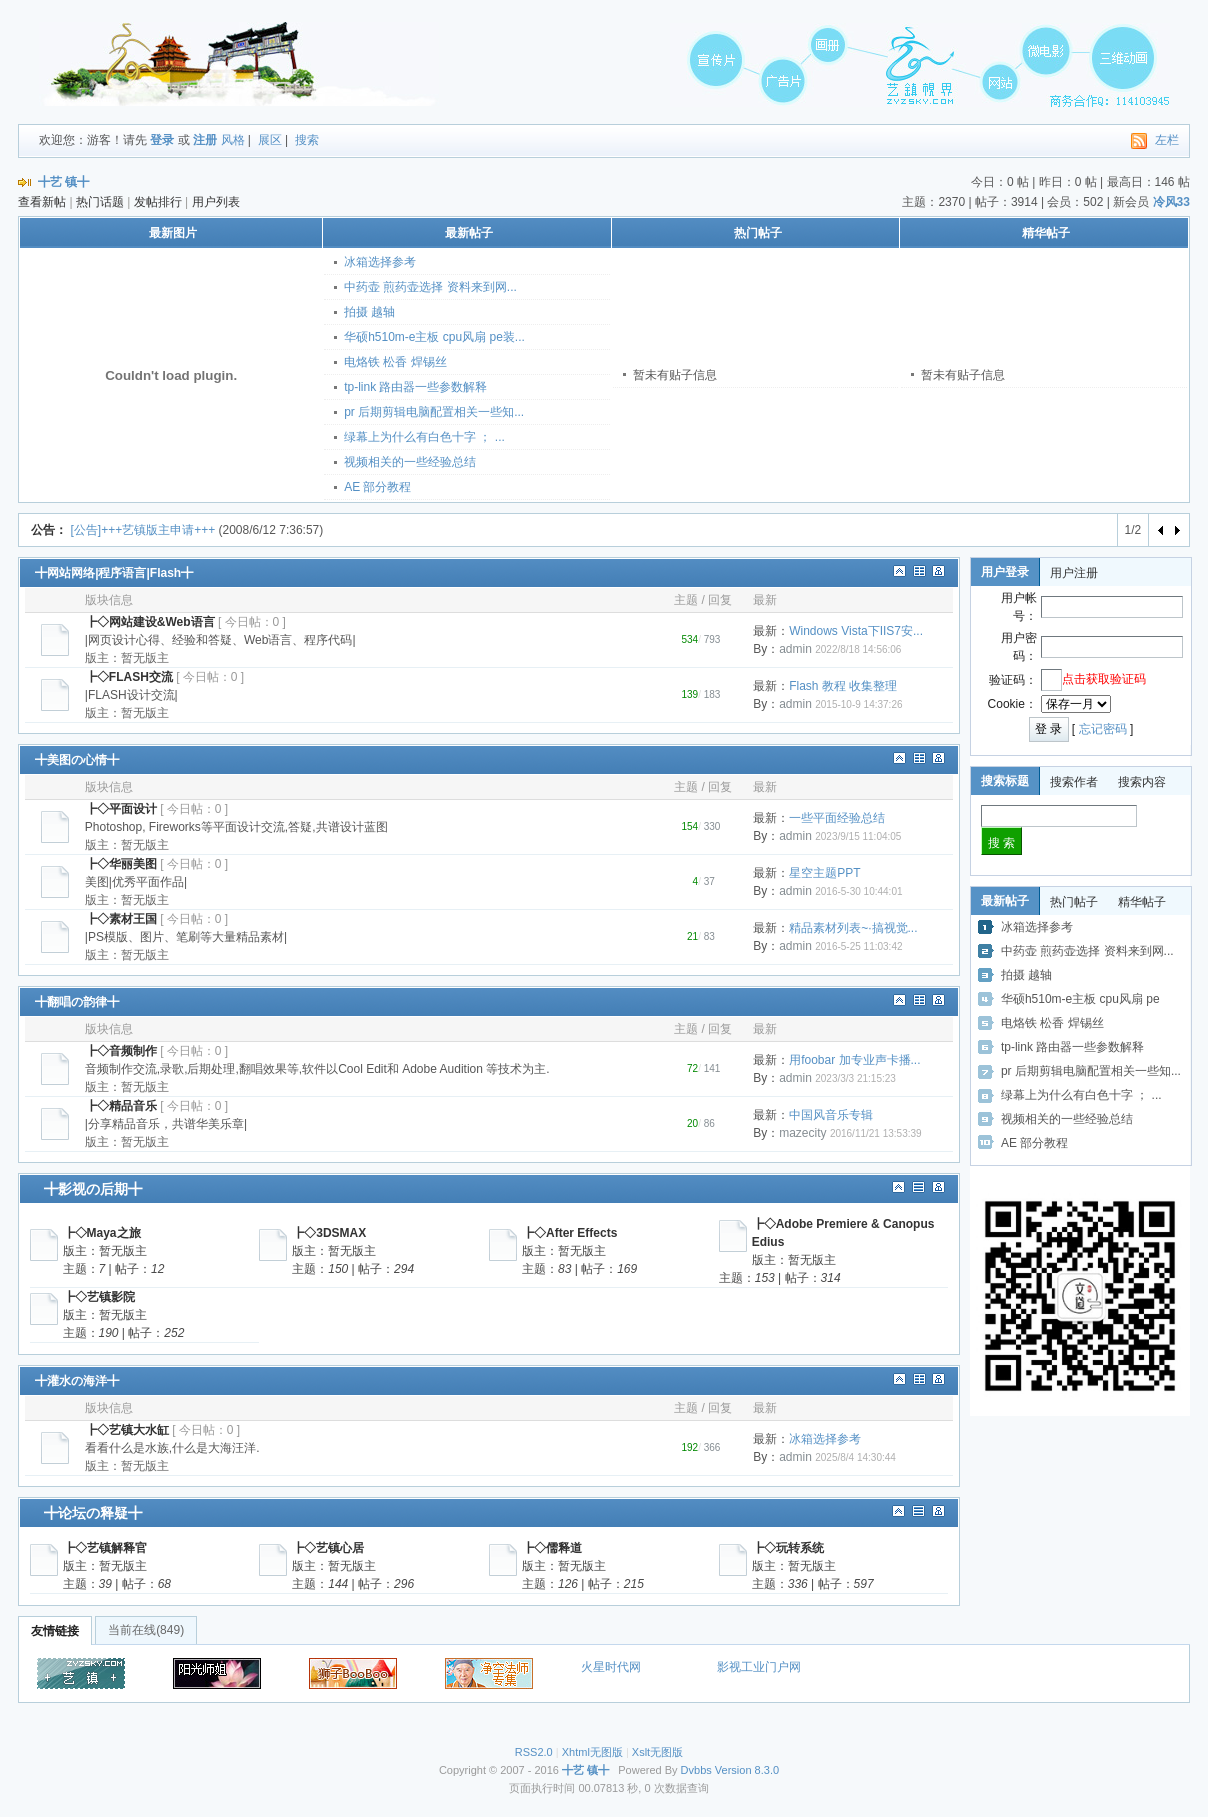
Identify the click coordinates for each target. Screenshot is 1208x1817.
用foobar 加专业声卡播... (854, 1060)
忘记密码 (1103, 729)
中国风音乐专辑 (831, 1115)
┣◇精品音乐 (121, 1106)
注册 (205, 140)
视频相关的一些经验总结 (410, 462)
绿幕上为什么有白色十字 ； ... (424, 437)
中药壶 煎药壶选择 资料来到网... (430, 287)
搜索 (307, 140)
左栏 (1167, 140)
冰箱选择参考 (380, 262)
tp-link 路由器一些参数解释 (415, 387)
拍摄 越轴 (369, 312)
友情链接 (55, 1631)
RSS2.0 (534, 1752)
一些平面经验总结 (837, 818)
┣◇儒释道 (552, 1548)
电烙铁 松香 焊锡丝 (395, 362)
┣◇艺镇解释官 (105, 1548)
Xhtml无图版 (592, 1752)
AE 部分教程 (377, 487)
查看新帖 (42, 202)
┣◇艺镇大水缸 (127, 1430)
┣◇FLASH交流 (129, 677)
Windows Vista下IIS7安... (856, 631)
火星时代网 (611, 1667)
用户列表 (216, 202)
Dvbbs (696, 1770)
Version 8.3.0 (747, 1770)
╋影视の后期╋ (93, 1189)
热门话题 (100, 202)
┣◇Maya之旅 (102, 1233)
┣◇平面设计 (121, 809)
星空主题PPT (824, 873)
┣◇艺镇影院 (99, 1297)
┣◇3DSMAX (329, 1233)
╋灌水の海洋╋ (77, 1381)
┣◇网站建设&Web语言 (150, 622)
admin (795, 649)
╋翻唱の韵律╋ (77, 1002)
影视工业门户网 (759, 1667)
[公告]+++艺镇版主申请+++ (142, 530)
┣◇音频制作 (121, 1051)
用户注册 (1074, 573)
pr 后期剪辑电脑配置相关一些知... (434, 412)
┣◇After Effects (569, 1233)
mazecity (802, 1133)
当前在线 (146, 1630)
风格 (233, 140)
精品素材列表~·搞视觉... (853, 928)
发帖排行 (158, 202)
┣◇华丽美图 (121, 864)
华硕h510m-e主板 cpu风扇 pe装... (434, 337)
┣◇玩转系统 (788, 1548)
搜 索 (1001, 843)
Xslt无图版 (657, 1752)
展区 (270, 140)
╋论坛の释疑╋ (93, 1513)
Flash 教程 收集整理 (843, 686)
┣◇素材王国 (121, 919)
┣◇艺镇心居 (328, 1548)
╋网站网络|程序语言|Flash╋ (114, 573)
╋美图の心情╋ (77, 760)
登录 (162, 140)
